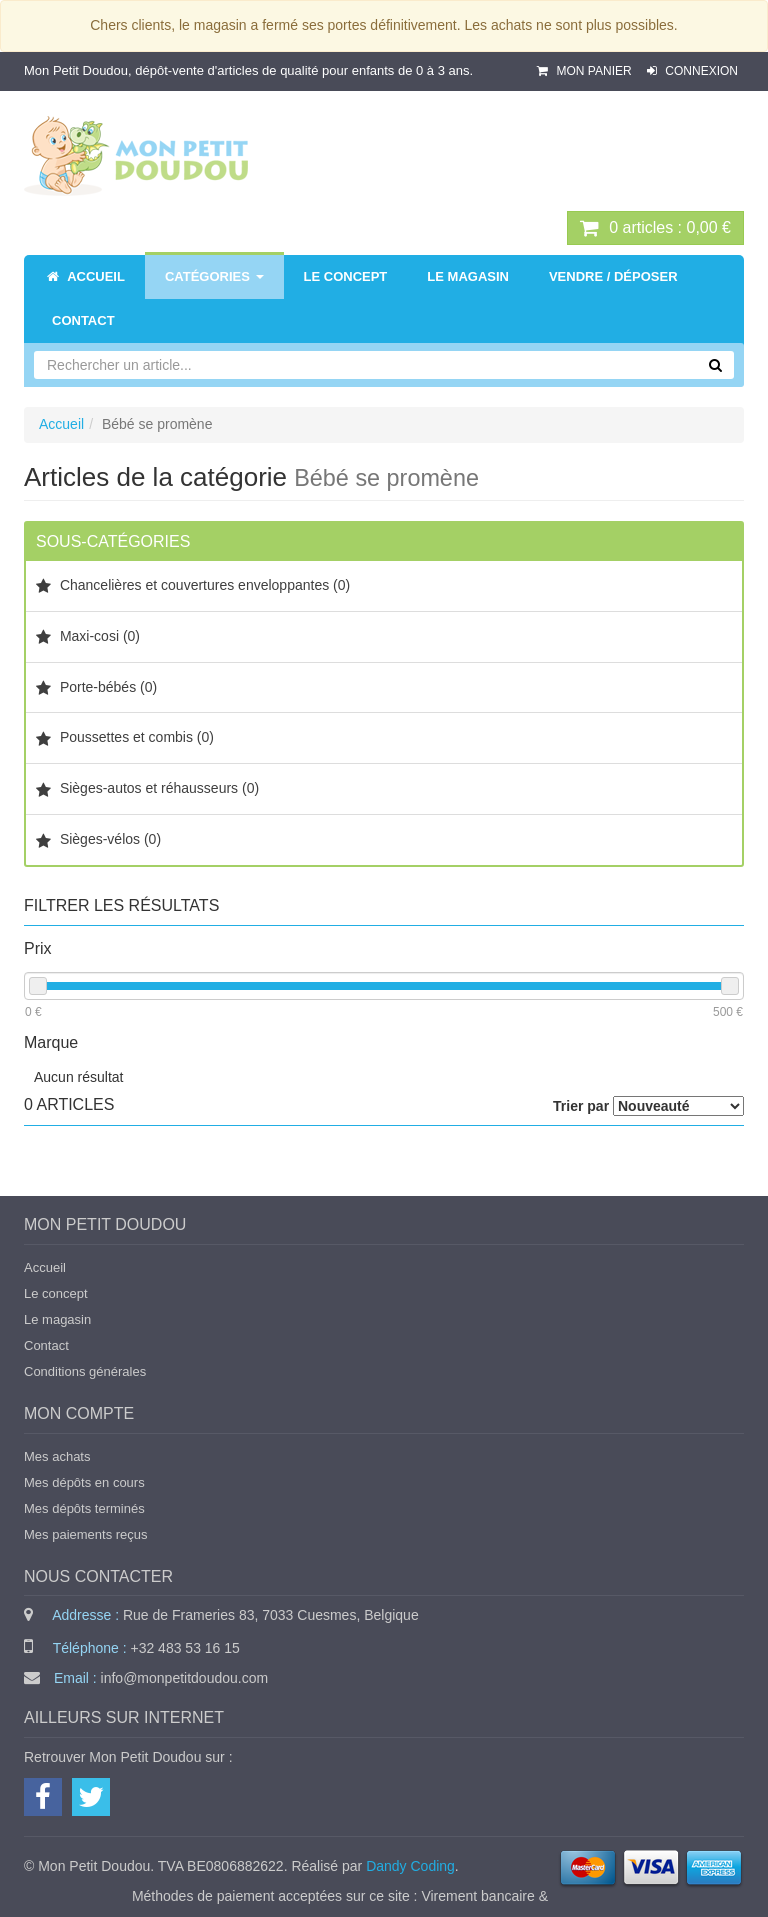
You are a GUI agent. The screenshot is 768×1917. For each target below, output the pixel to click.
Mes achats (57, 1456)
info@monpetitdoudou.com (185, 1678)
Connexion (692, 71)
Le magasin (57, 1319)
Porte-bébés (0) (96, 687)
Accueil (61, 424)
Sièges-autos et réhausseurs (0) (147, 788)
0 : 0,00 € (655, 228)
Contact (46, 1345)
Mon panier (586, 71)
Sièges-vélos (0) (98, 839)
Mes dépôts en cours (84, 1482)
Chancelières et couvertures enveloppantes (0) (193, 585)
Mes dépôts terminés (84, 1508)
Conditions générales (85, 1371)
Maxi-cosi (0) (88, 636)
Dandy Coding (410, 1866)
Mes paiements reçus (86, 1534)
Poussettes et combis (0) (125, 737)
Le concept (56, 1293)
